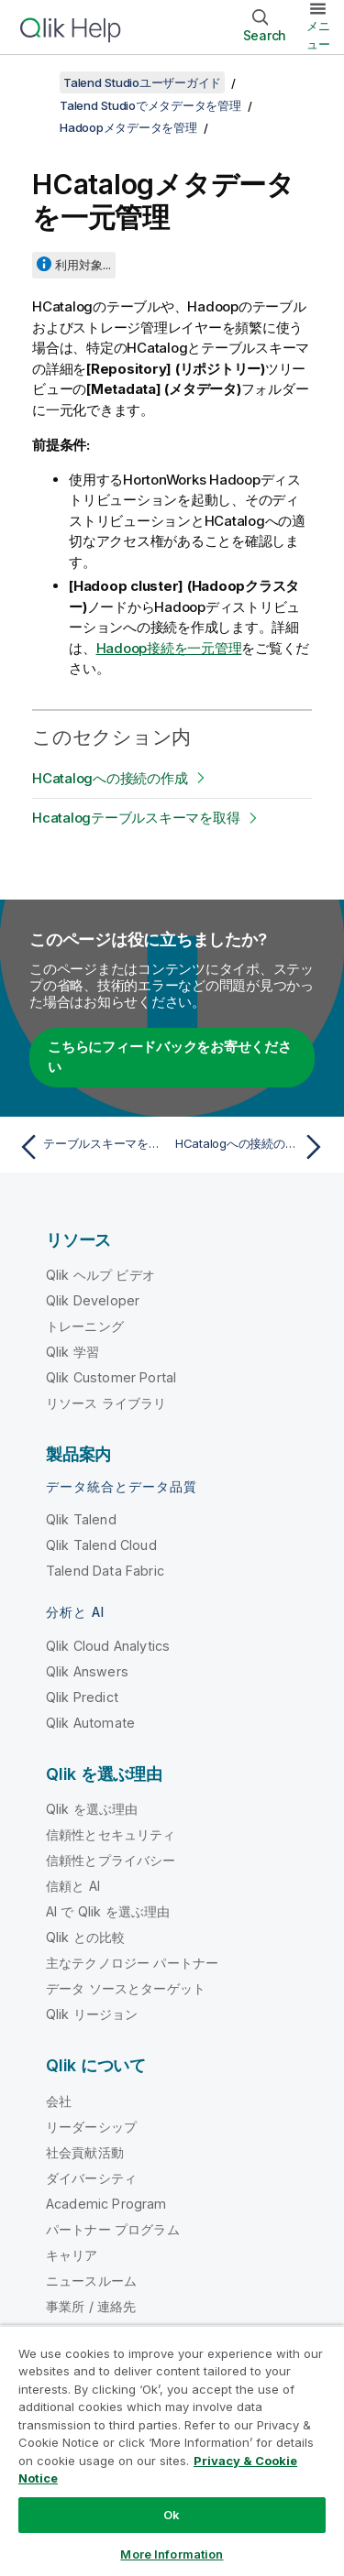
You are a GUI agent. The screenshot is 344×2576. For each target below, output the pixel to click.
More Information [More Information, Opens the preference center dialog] (171, 2554)
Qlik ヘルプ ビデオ (100, 1275)
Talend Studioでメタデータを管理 (150, 105)
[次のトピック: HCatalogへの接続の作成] (252, 1147)
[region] (172, 2450)
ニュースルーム (91, 2280)
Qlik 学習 (72, 1351)
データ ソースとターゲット (125, 1988)
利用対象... (83, 264)
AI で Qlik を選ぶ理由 (108, 1911)
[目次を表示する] (36, 82)
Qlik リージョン (92, 2014)
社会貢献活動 (85, 2152)
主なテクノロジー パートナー (132, 1962)
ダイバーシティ (91, 2178)
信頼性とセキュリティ (111, 1834)
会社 (59, 2101)
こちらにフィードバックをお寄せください (170, 1057)
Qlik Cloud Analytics (108, 1646)
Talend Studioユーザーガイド (142, 82)
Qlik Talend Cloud (101, 1545)
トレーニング (85, 1326)
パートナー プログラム (113, 2229)
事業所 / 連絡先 (91, 2306)
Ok (171, 2514)
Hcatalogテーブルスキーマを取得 (135, 817)
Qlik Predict (82, 1697)
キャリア (72, 2255)
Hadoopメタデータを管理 (128, 127)
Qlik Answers (87, 1671)
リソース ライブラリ (106, 1403)
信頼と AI (73, 1886)
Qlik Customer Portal (111, 1377)
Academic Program (106, 2203)
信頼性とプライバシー (111, 1860)
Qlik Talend (81, 1519)
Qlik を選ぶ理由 (92, 1809)
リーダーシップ (91, 2126)
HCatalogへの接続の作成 (109, 778)
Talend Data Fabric (105, 1570)
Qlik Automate (90, 1722)
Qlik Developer (92, 1300)
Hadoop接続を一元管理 (169, 648)
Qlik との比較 (85, 1937)
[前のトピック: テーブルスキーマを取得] (91, 1147)
